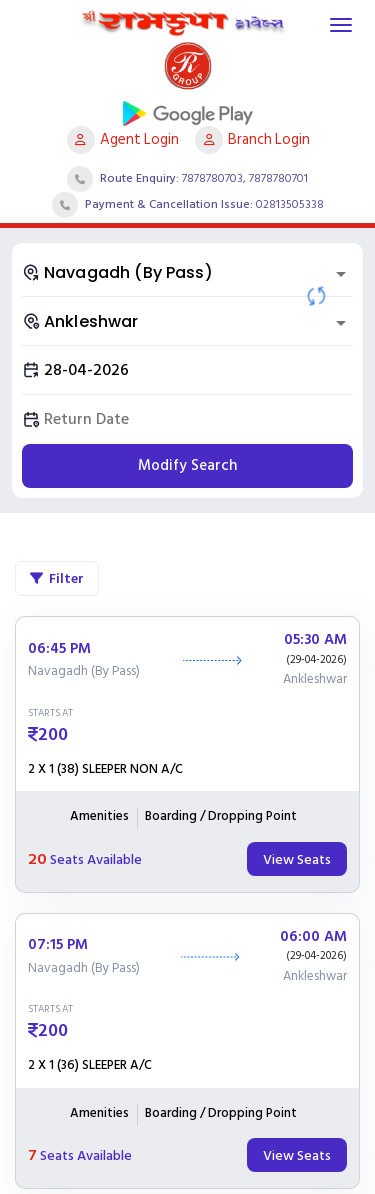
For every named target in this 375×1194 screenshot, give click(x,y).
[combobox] (187, 272)
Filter (57, 578)
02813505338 (290, 204)
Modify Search (187, 465)
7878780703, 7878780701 (245, 178)
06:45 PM (59, 649)
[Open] (341, 274)
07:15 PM (58, 945)
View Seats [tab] (297, 859)
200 (53, 734)
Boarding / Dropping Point (221, 817)
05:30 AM (315, 640)
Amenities (99, 817)
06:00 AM (313, 937)
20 (37, 859)
